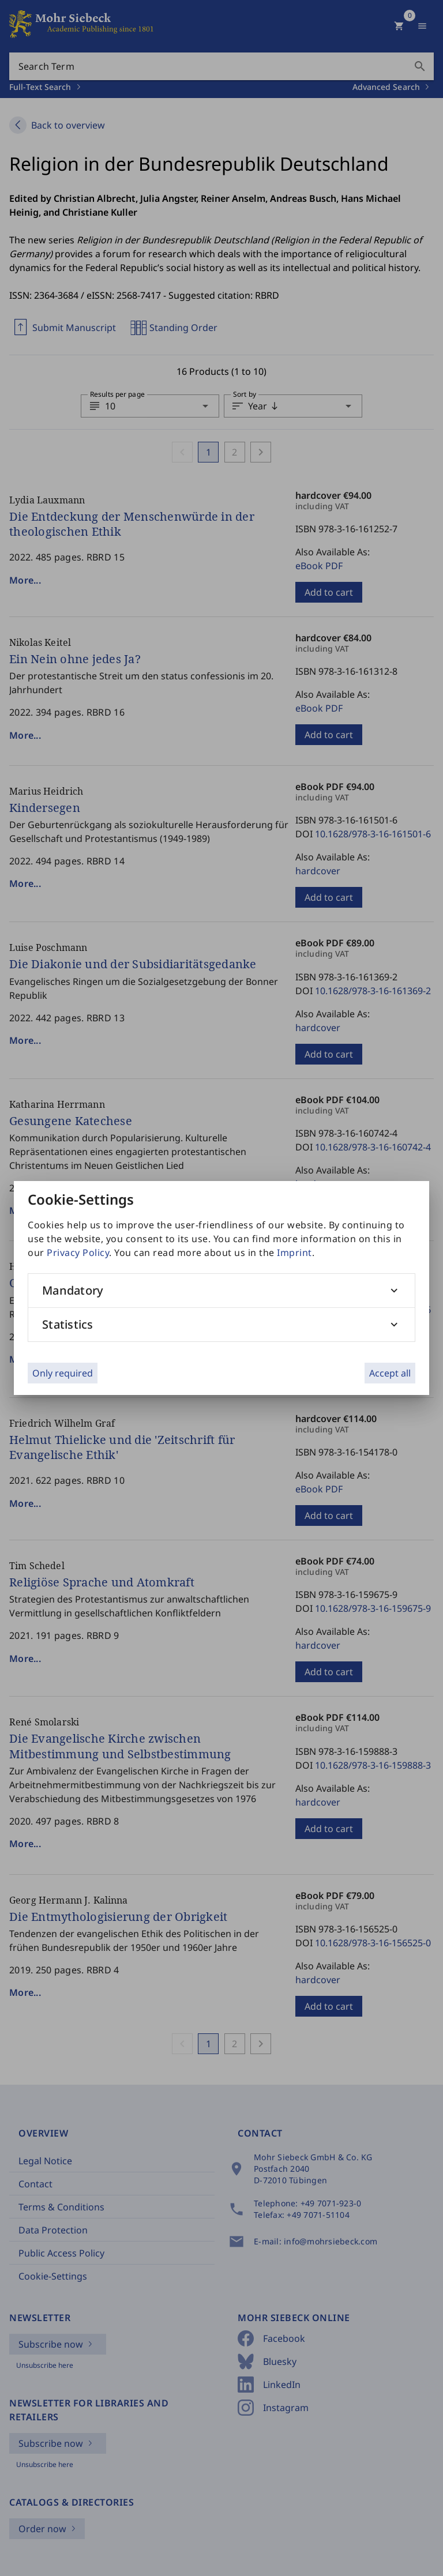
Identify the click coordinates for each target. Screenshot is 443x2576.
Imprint (294, 1252)
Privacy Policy (78, 1252)
